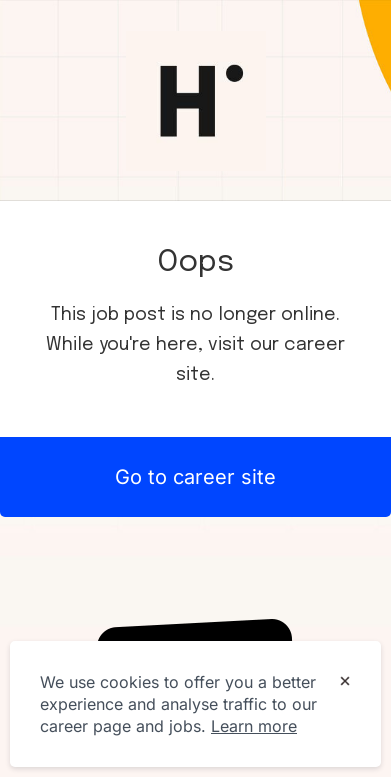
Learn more (254, 726)
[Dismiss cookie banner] (345, 683)
